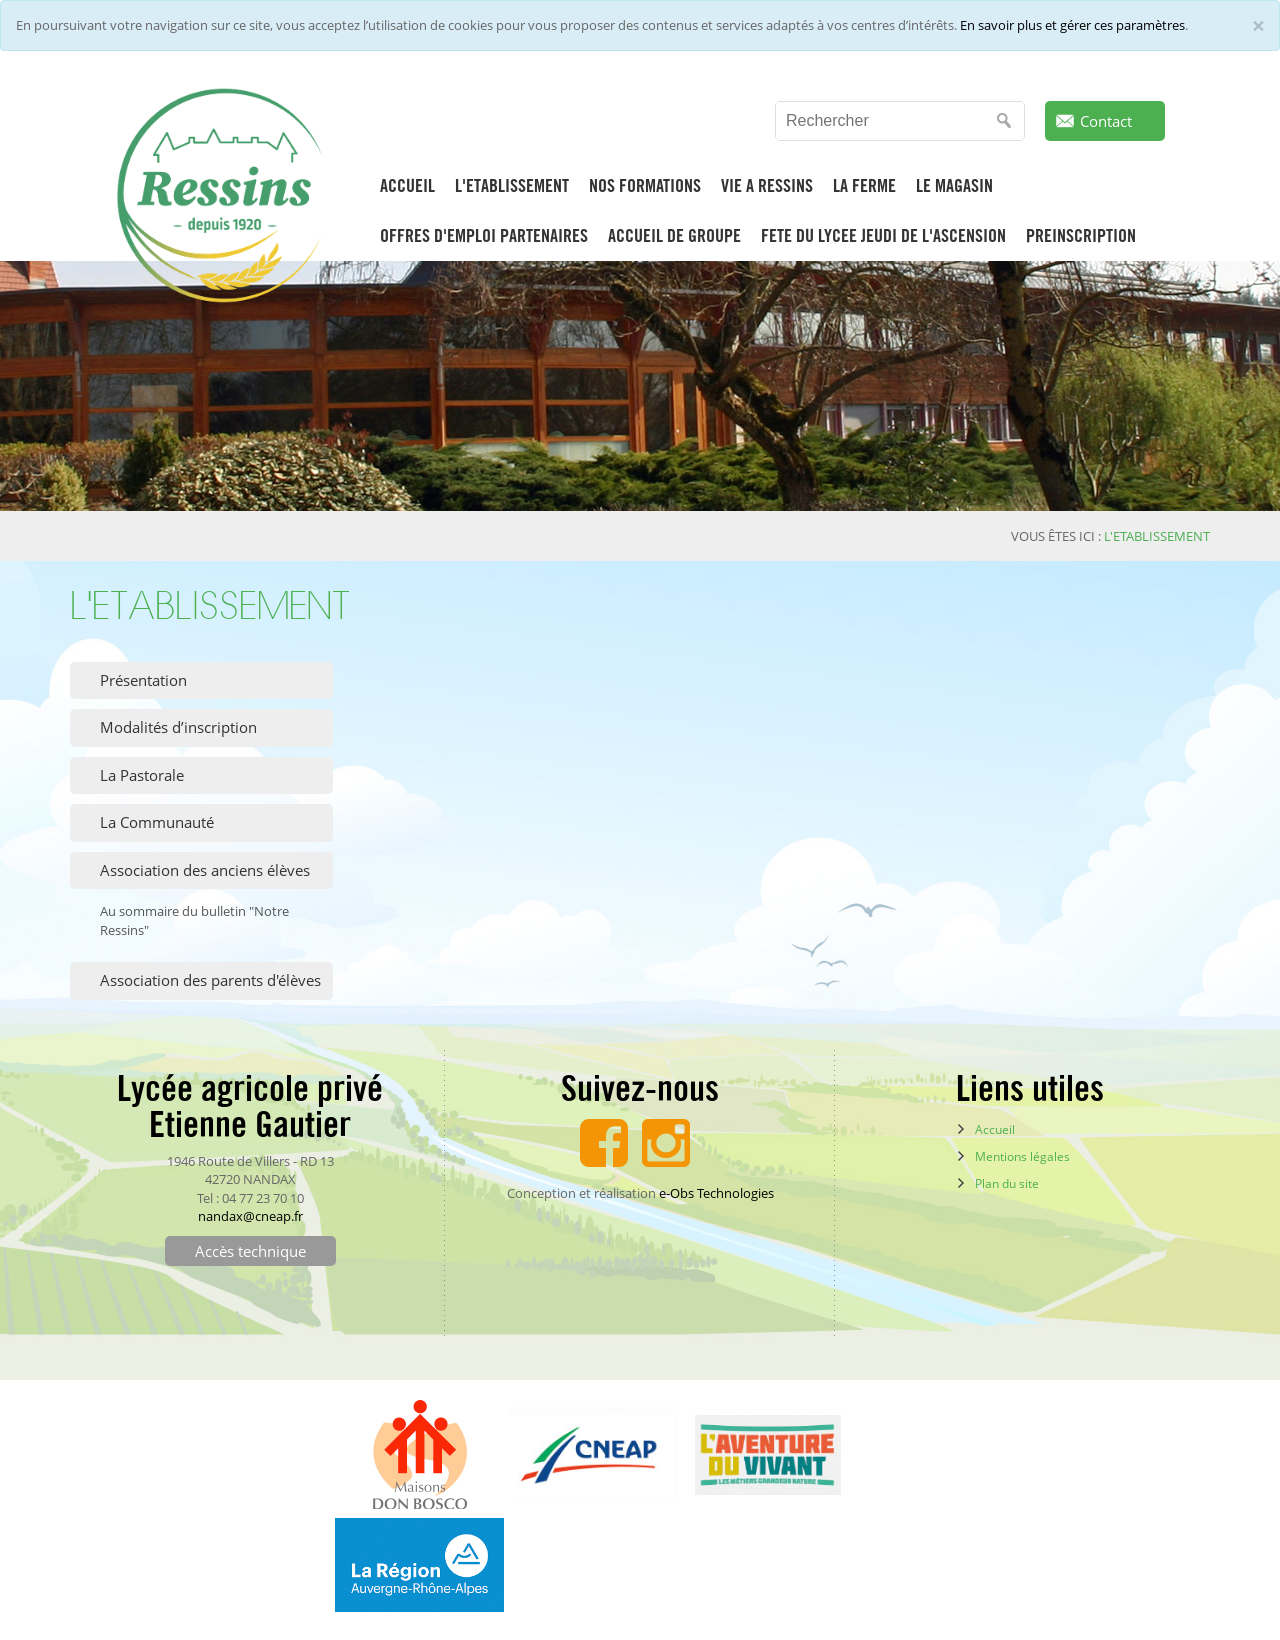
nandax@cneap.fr (250, 1216)
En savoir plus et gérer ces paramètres (1072, 25)
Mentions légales (1022, 1156)
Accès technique (250, 1251)
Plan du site (1007, 1183)
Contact (1106, 121)
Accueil (995, 1129)
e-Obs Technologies (716, 1193)
